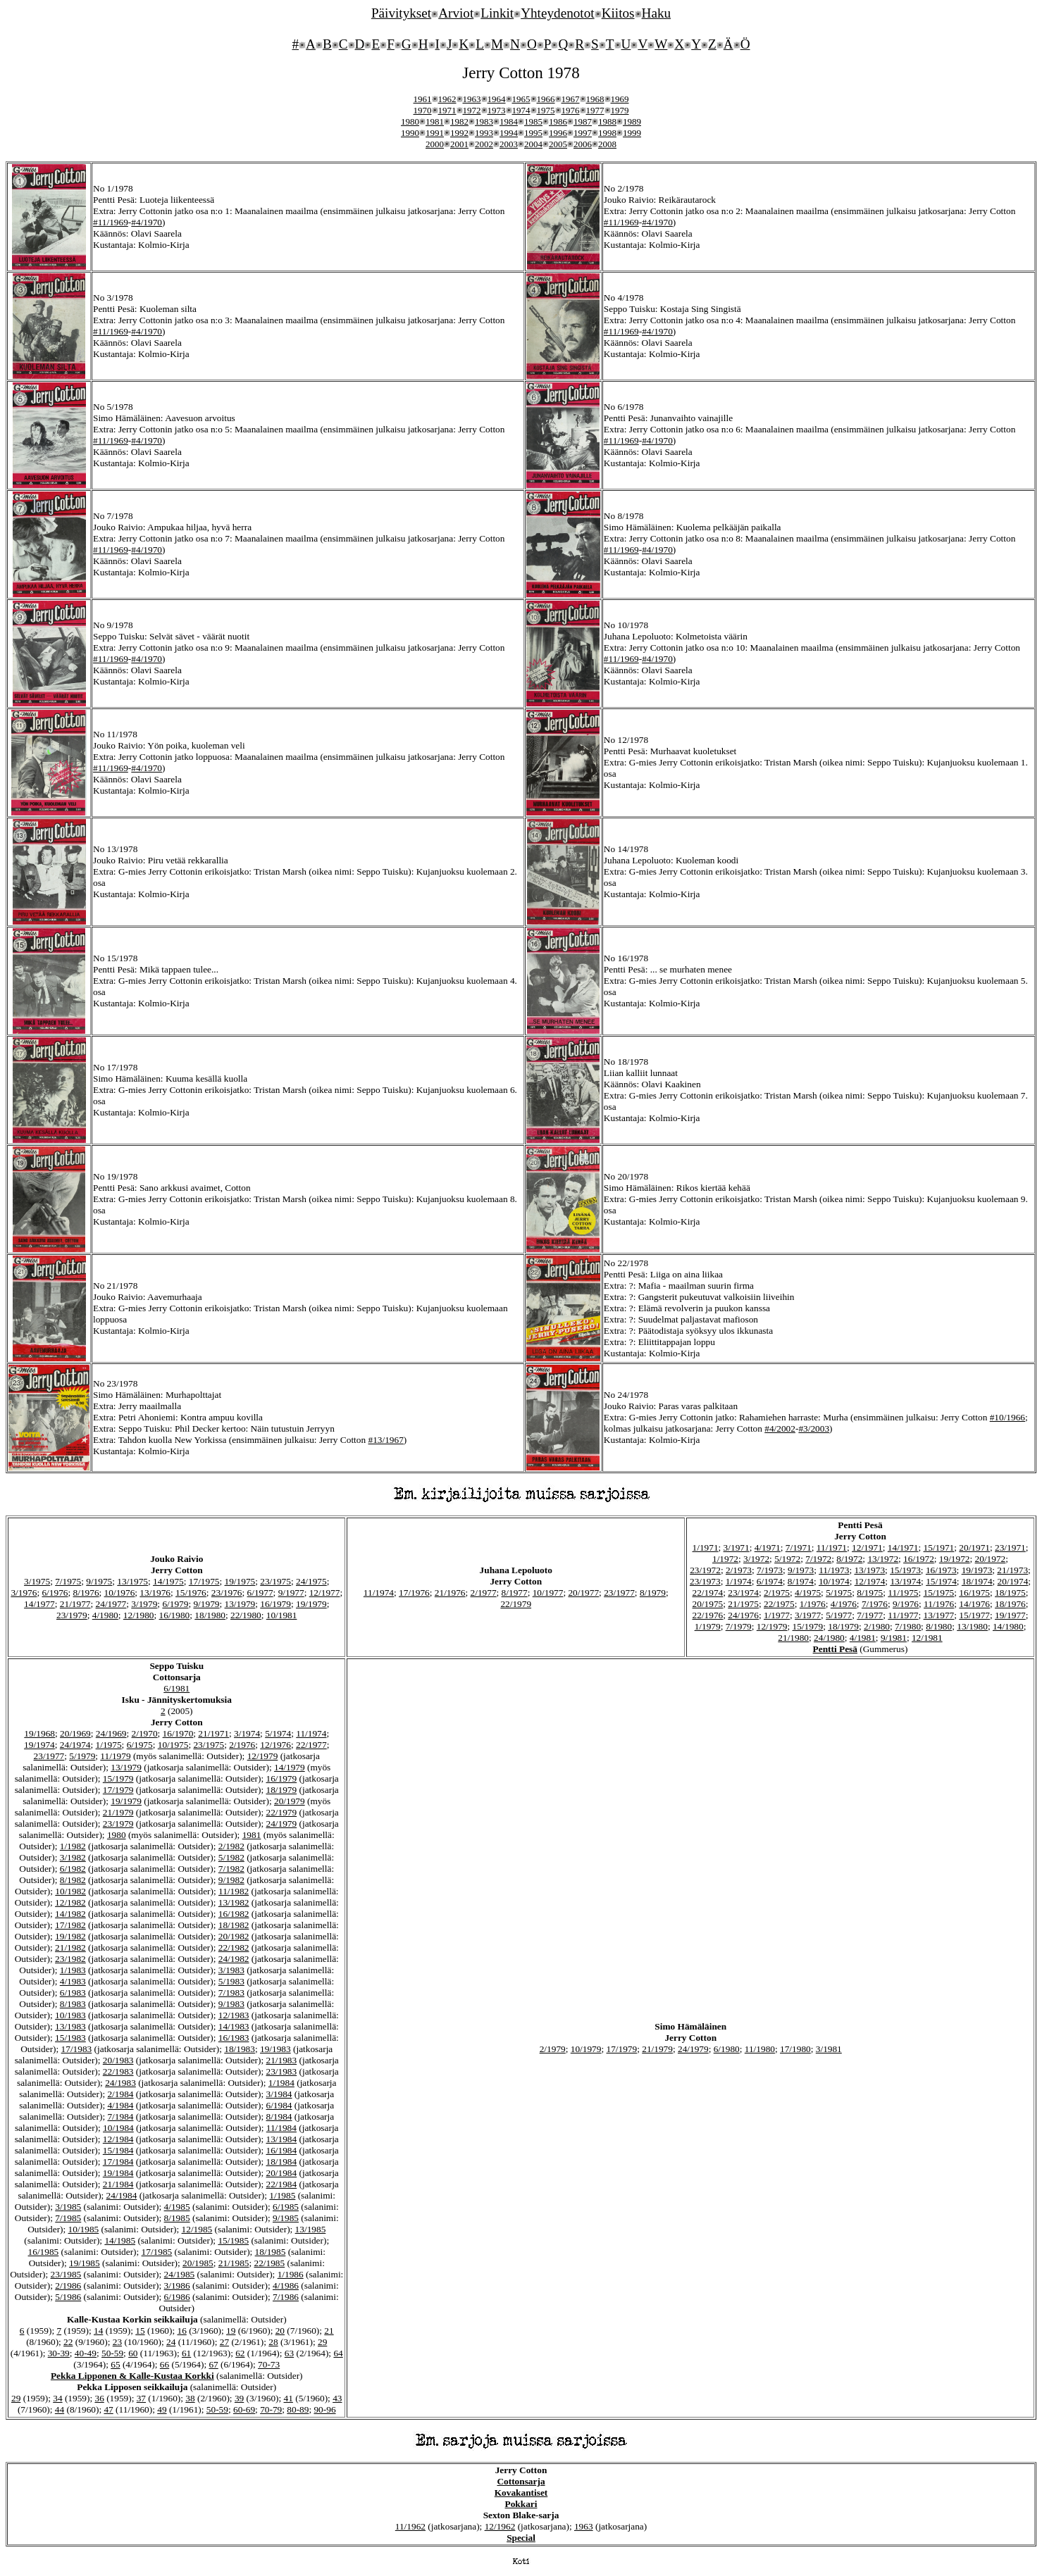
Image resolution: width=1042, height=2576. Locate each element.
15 (139, 2330)
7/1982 (231, 1868)
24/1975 (311, 1581)
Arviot (455, 13)
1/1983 (73, 1970)
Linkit (497, 13)
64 (337, 2353)
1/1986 (291, 2274)
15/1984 (118, 2150)
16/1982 (233, 1913)
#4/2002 (779, 1428)
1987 (582, 121)
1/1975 (109, 1744)
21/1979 (118, 1812)
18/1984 (281, 2161)
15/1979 (808, 1626)
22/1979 (515, 1604)
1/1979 (708, 1626)
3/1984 (279, 2094)
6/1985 (286, 2206)
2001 (459, 144)
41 (288, 2398)
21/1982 (70, 1947)
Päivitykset (401, 13)
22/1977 (311, 1744)
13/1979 (240, 1604)
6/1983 (73, 1992)
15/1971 (939, 1547)
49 (161, 2409)
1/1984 (281, 2082)
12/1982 (70, 1902)
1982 (459, 121)
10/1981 (281, 1615)
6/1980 (727, 2049)
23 (117, 2342)
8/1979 (653, 1592)
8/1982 (73, 1880)
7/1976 (875, 1604)
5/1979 (82, 1756)
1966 (546, 99)
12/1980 (138, 1615)
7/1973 (770, 1570)
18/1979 (843, 1626)
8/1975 (870, 1592)
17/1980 (795, 2049)
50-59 (112, 2353)
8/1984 (279, 2116)
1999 (632, 132)
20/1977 (583, 1592)
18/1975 (1010, 1592)
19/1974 (39, 1744)
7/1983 (231, 1992)
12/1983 (233, 2015)
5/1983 (231, 1981)
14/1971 (903, 1547)
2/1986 (68, 2285)
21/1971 (213, 1733)
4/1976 (844, 1604)
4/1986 (286, 2285)
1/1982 (73, 1846)
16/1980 (174, 1615)
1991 (435, 132)
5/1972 (787, 1558)
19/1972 (954, 1558)
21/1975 (743, 1604)
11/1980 (760, 2049)
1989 (632, 121)
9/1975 (99, 1581)
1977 (595, 110)
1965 (521, 99)
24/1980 (829, 1637)
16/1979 (275, 1604)
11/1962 (410, 2526)
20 (280, 2330)
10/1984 (118, 2127)
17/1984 (118, 2161)
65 (115, 2364)
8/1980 (939, 1626)
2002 (484, 144)
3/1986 (177, 2285)
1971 (447, 110)
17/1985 (157, 2251)
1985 (533, 121)
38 (189, 2398)
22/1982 (233, 1947)
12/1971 (867, 1547)
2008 (607, 144)
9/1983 (231, 2004)
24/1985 (179, 2274)
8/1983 (73, 2004)
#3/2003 (813, 1428)
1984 (509, 121)
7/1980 (908, 1626)
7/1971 (799, 1547)
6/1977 (260, 1592)
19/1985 (84, 2263)
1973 (497, 110)
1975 (546, 110)
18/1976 (1010, 1604)
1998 (607, 132)
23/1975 (275, 1581)
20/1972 (990, 1558)
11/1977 (903, 1615)
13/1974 (905, 1581)
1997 (582, 132)
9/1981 (894, 1637)
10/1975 (173, 1744)
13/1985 (310, 2229)
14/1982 (70, 1913)
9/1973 (801, 1570)
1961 (423, 99)
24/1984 (121, 2195)
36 (99, 2398)
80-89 (298, 2409)
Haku (656, 13)
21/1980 (793, 1637)
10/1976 (119, 1592)
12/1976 (275, 1744)
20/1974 (1013, 1581)
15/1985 (233, 2240)
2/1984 (120, 2094)
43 (337, 2398)
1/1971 (706, 1547)
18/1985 (270, 2251)
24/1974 (75, 1744)
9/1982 (231, 1880)
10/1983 (70, 2015)
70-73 (269, 2364)
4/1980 (105, 1615)
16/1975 (974, 1592)
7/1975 (68, 1581)
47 (108, 2409)
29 (322, 2342)
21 (328, 2330)
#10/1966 (1007, 1417)
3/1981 (829, 2049)
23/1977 (619, 1592)
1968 (595, 99)
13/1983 (70, 2026)
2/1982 (231, 1846)
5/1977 (839, 1615)
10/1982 (70, 1891)
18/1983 (239, 2049)
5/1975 (839, 1592)
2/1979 (553, 2049)
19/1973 (977, 1570)
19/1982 (70, 1936)
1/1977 (777, 1615)
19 (230, 2330)
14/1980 (1008, 1626)
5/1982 (231, 1857)
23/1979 (71, 1615)
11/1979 (115, 1756)
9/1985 (286, 2218)
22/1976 (708, 1615)
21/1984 (118, 2184)
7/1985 (68, 2218)
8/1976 (86, 1592)
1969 (620, 99)
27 (224, 2342)
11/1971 (832, 1547)
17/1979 (118, 1789)
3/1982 (73, 1857)
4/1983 (73, 1981)
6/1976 (55, 1592)
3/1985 (68, 2206)
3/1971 (737, 1547)
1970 (423, 110)
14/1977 (39, 1604)
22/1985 (269, 2263)
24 (170, 2342)
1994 (509, 132)
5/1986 (68, 2296)
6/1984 (279, 2105)
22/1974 (708, 1592)
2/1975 (777, 1592)
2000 (435, 144)
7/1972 (818, 1558)
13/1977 (939, 1615)
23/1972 (705, 1570)
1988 (607, 121)
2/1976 (242, 1744)
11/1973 (834, 1570)
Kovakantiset (521, 2492)
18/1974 (977, 1581)
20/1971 (974, 1547)
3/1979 (144, 1604)
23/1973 (705, 1581)
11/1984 (281, 2127)
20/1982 (233, 1936)
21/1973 (1012, 1570)
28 (273, 2342)
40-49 (86, 2353)
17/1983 (76, 2049)
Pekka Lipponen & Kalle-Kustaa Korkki (132, 2375)
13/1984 (281, 2139)
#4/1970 (146, 222)
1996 (558, 132)
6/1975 (140, 1744)
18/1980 (209, 1615)
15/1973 (905, 1570)
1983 (484, 121)
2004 (533, 144)
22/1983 (118, 2071)
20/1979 (289, 1801)
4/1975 (808, 1592)
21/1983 (281, 2060)
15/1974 (941, 1581)
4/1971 (768, 1547)
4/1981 (863, 1637)
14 (98, 2330)
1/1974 (739, 1581)
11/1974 (379, 1592)
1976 (571, 110)
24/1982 (233, 1958)
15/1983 (70, 2037)
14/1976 (974, 1604)
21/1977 (75, 1604)
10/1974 (834, 1581)
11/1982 (233, 1891)
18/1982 (233, 1925)
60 (132, 2353)
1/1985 (282, 2195)
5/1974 (278, 1733)
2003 (509, 144)
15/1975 (939, 1592)
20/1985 (197, 2263)
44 (59, 2409)
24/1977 (111, 1604)
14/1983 (233, 2026)
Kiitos (618, 13)
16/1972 (918, 1558)
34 (57, 2398)
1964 (497, 99)
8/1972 (849, 1558)
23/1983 (281, 2071)
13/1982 (233, 1902)
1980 (410, 121)
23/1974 (743, 1592)
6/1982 (73, 1868)
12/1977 (324, 1592)
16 (181, 2330)
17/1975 (204, 1581)
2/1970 (145, 1733)
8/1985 (177, 2218)
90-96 (324, 2409)
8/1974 (801, 1581)
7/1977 (870, 1615)
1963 (472, 99)
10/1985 (83, 2229)
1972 (472, 110)
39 (239, 2398)
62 (239, 2353)
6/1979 (175, 1604)
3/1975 (37, 1581)
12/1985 (197, 2229)
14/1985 (119, 2240)
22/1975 (779, 1604)
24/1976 (743, 1615)
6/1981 (176, 1688)
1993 (484, 132)
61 (186, 2353)
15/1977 (974, 1615)
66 (164, 2364)
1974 (521, 110)
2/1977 (484, 1592)
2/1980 (877, 1626)
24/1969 (111, 1733)
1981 (435, 121)
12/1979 (772, 1626)
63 (289, 2353)
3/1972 (756, 1558)
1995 (533, 132)
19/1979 (311, 1604)
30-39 (59, 2353)
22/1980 (245, 1615)
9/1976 (906, 1604)
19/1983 (275, 2049)
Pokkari (521, 2504)
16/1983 (233, 2037)
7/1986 (286, 2296)
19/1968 (39, 1733)
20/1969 (75, 1733)
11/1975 (903, 1592)
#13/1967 (385, 1439)
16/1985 (43, 2251)
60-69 (244, 2409)
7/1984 (120, 2116)
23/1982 (70, 1958)
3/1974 (247, 1733)
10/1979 (586, 2049)
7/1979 (739, 1626)
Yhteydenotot (557, 13)
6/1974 (770, 1581)
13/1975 (132, 1581)
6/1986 (177, 2296)
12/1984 (118, 2139)
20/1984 (281, 2173)
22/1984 (281, 2184)
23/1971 (1010, 1547)
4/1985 (177, 2206)
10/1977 (548, 1592)
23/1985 (66, 2274)
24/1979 (281, 1823)
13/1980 (972, 1626)
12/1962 (500, 2526)
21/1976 (450, 1592)
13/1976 (154, 1592)
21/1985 (233, 2263)
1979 (620, 110)
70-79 (271, 2409)
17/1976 (414, 1592)
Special (521, 2537)
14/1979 (289, 1767)
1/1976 (813, 1604)
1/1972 (725, 1558)
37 (141, 2398)
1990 (410, 132)
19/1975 (240, 1581)
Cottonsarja (521, 2481)
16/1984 (281, 2150)
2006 (582, 144)
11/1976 (939, 1604)
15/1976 (190, 1592)
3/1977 (808, 1615)
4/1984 (120, 2105)
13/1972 (882, 1558)
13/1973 (869, 1570)
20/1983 (118, 2060)
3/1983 (231, 1970)
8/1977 (515, 1592)
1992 (459, 132)
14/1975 (168, 1581)
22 (68, 2342)
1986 (558, 121)
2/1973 (739, 1570)
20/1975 (708, 1604)
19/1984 (118, 2173)
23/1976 (226, 1592)
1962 (447, 99)
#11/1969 (110, 222)
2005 (558, 144)
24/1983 (120, 2082)
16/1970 (178, 1733)
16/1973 (941, 1570)
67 (213, 2364)
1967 (571, 99)
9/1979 (206, 1604)
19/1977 (1010, 1615)
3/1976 (24, 1592)
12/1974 (870, 1581)
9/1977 (291, 1592)
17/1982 (70, 1925)
